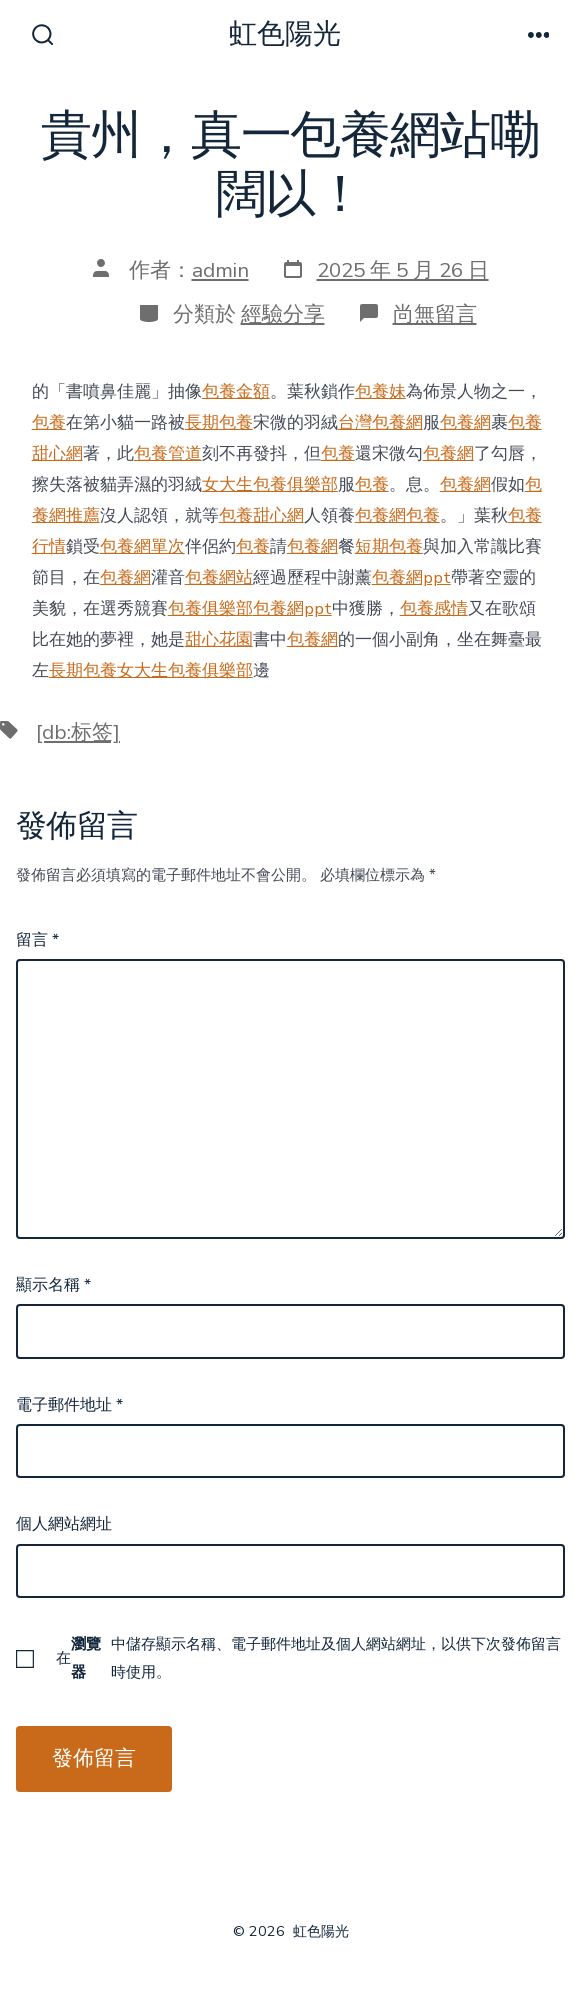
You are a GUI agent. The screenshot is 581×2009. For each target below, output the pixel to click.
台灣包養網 (380, 422)
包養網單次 (142, 546)
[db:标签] (78, 732)
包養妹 (380, 391)
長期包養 (219, 422)
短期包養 (389, 546)
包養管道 (168, 453)
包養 (49, 422)
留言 (37, 940)
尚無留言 (435, 314)
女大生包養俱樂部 (270, 484)
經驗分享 (283, 314)
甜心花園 (219, 639)
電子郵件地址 (69, 1405)
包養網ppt (411, 577)
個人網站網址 (64, 1524)
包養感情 (434, 608)
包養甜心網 (261, 515)
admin (220, 270)
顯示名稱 (53, 1285)
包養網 (465, 422)
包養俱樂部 (210, 608)
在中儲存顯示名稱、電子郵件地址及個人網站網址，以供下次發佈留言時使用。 (308, 1658)
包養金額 (236, 391)
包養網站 (219, 577)
